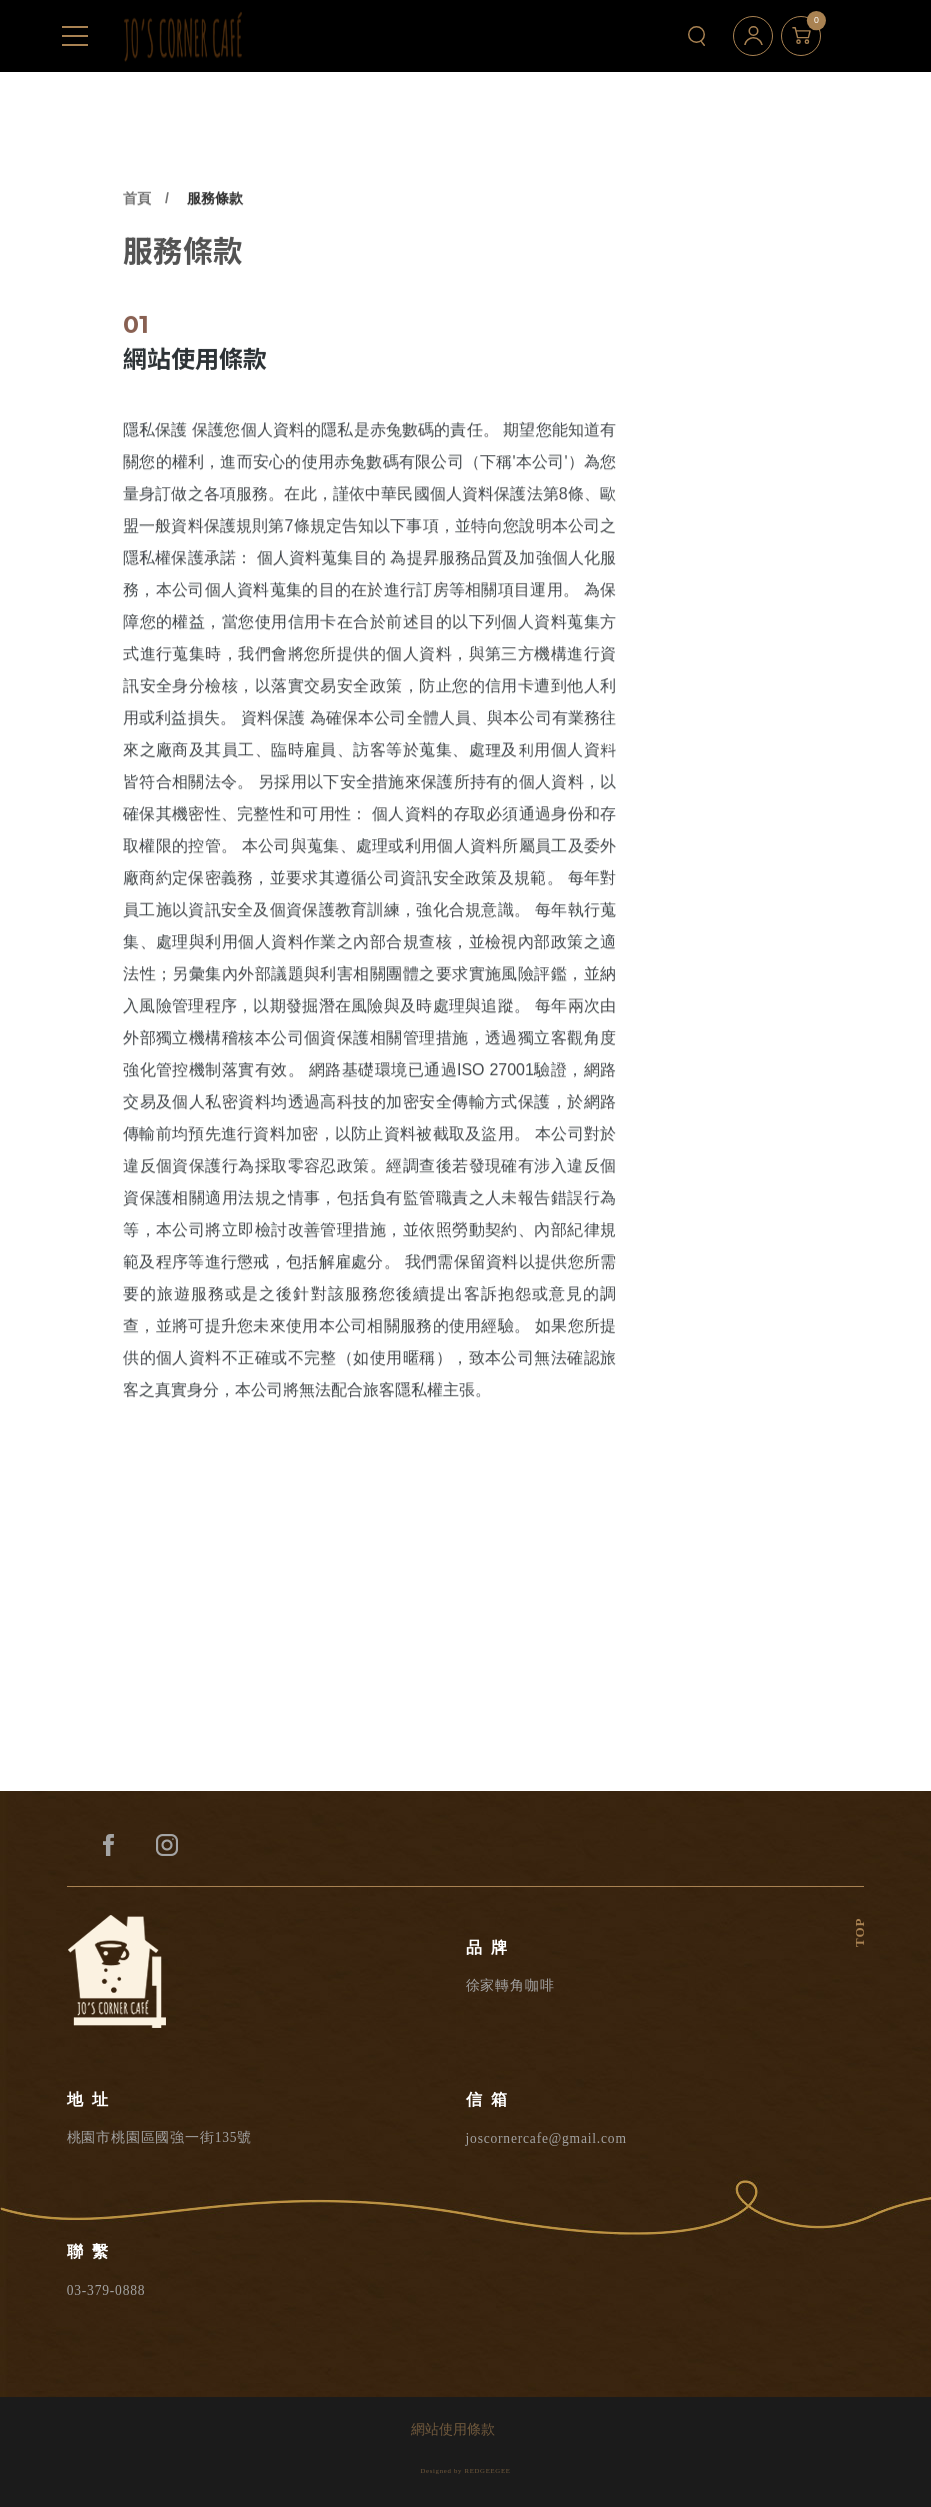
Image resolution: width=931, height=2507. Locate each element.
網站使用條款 (453, 2430)
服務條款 (215, 253)
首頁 (137, 253)
